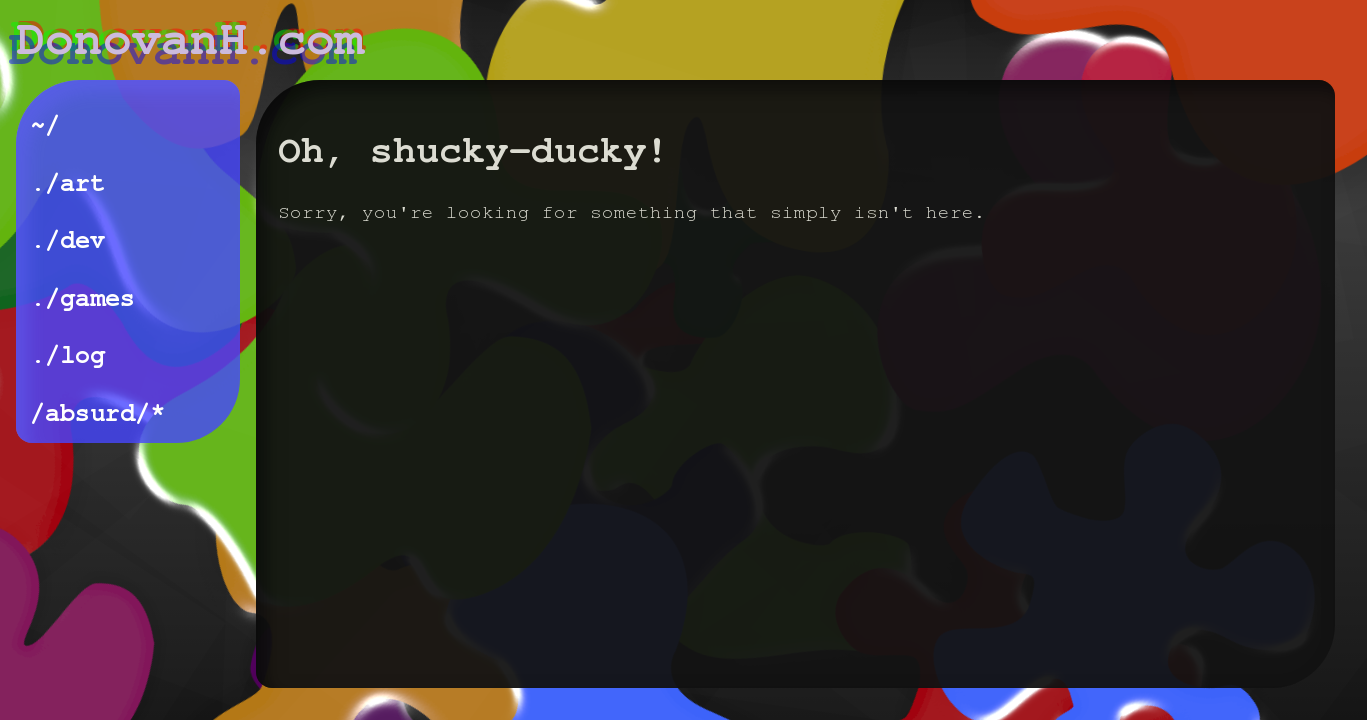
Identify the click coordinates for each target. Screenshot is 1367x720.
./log (67, 355)
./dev (67, 240)
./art (67, 183)
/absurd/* (97, 413)
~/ (45, 125)
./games (82, 298)
